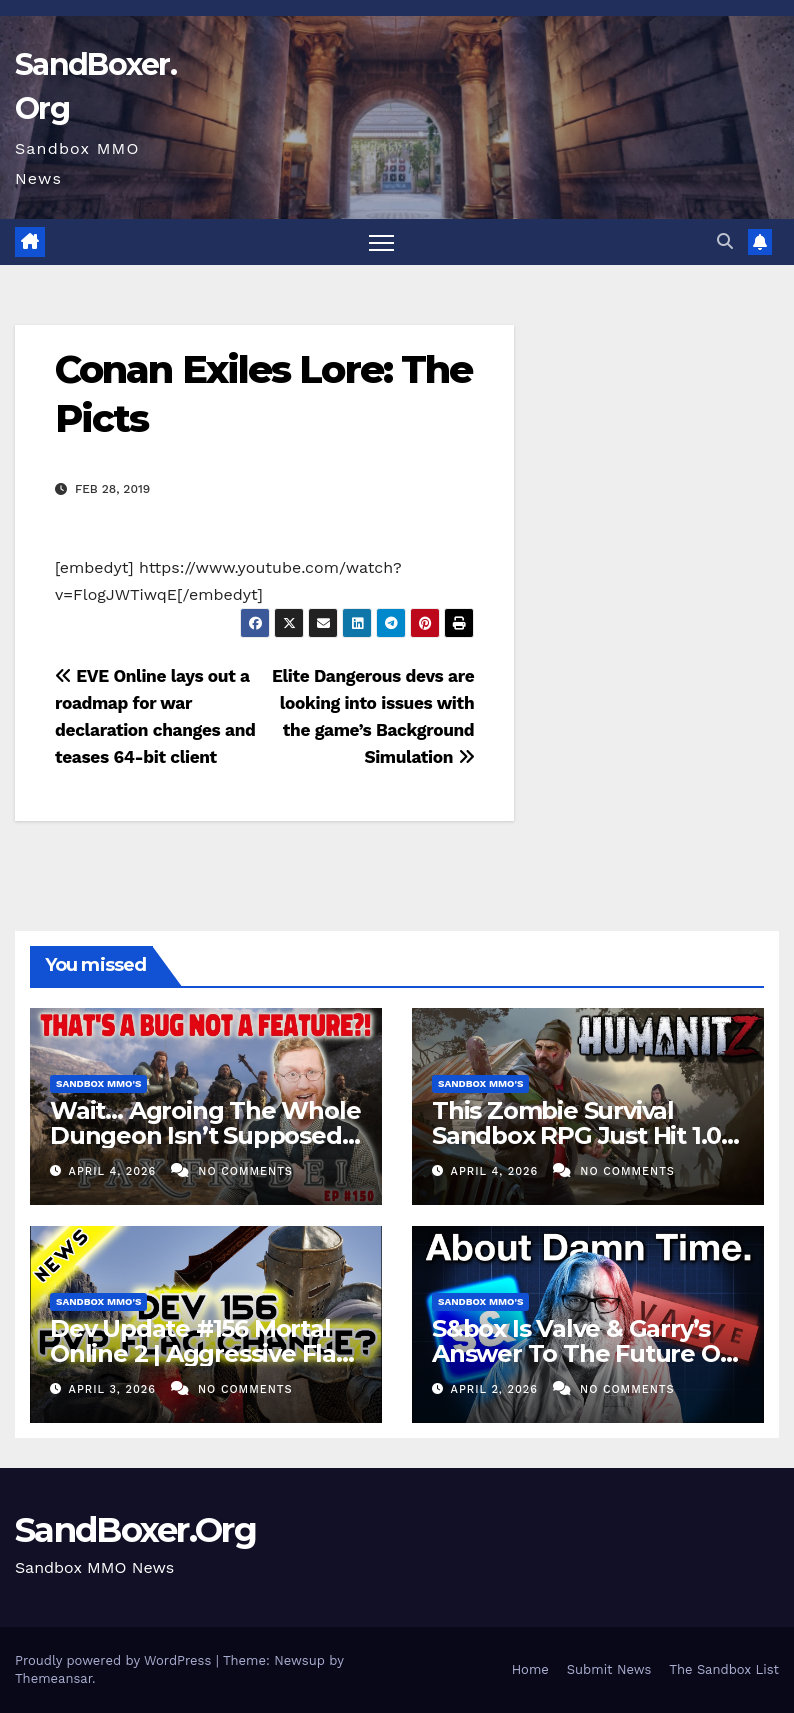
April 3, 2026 (115, 1389)
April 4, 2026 (115, 1171)
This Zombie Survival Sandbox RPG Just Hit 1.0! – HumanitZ (588, 1135)
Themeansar (53, 1678)
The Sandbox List (724, 1669)
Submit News (609, 1669)
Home (530, 1669)
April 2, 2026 (497, 1389)
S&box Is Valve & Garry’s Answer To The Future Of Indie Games (580, 1353)
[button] (725, 241)
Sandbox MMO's (98, 1083)
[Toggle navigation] (381, 242)
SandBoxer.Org (135, 1530)
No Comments (245, 1171)
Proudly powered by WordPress (115, 1660)
